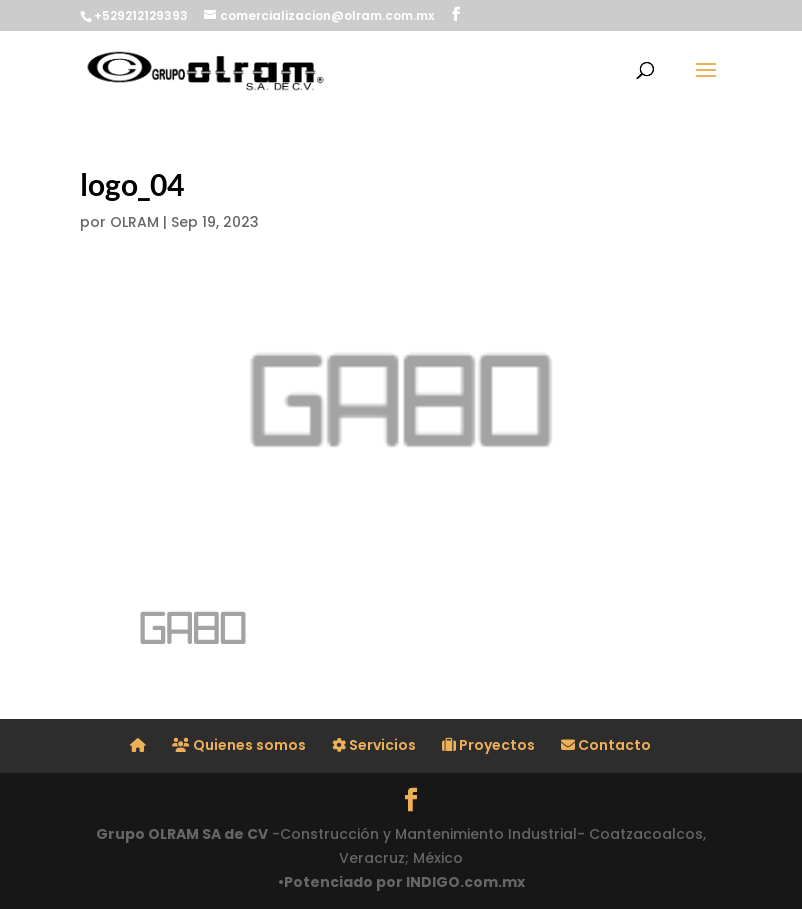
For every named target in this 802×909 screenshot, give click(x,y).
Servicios (374, 745)
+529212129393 (141, 15)
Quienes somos (239, 745)
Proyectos (488, 745)
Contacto (606, 745)
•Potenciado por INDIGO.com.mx (401, 882)
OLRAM (134, 222)
